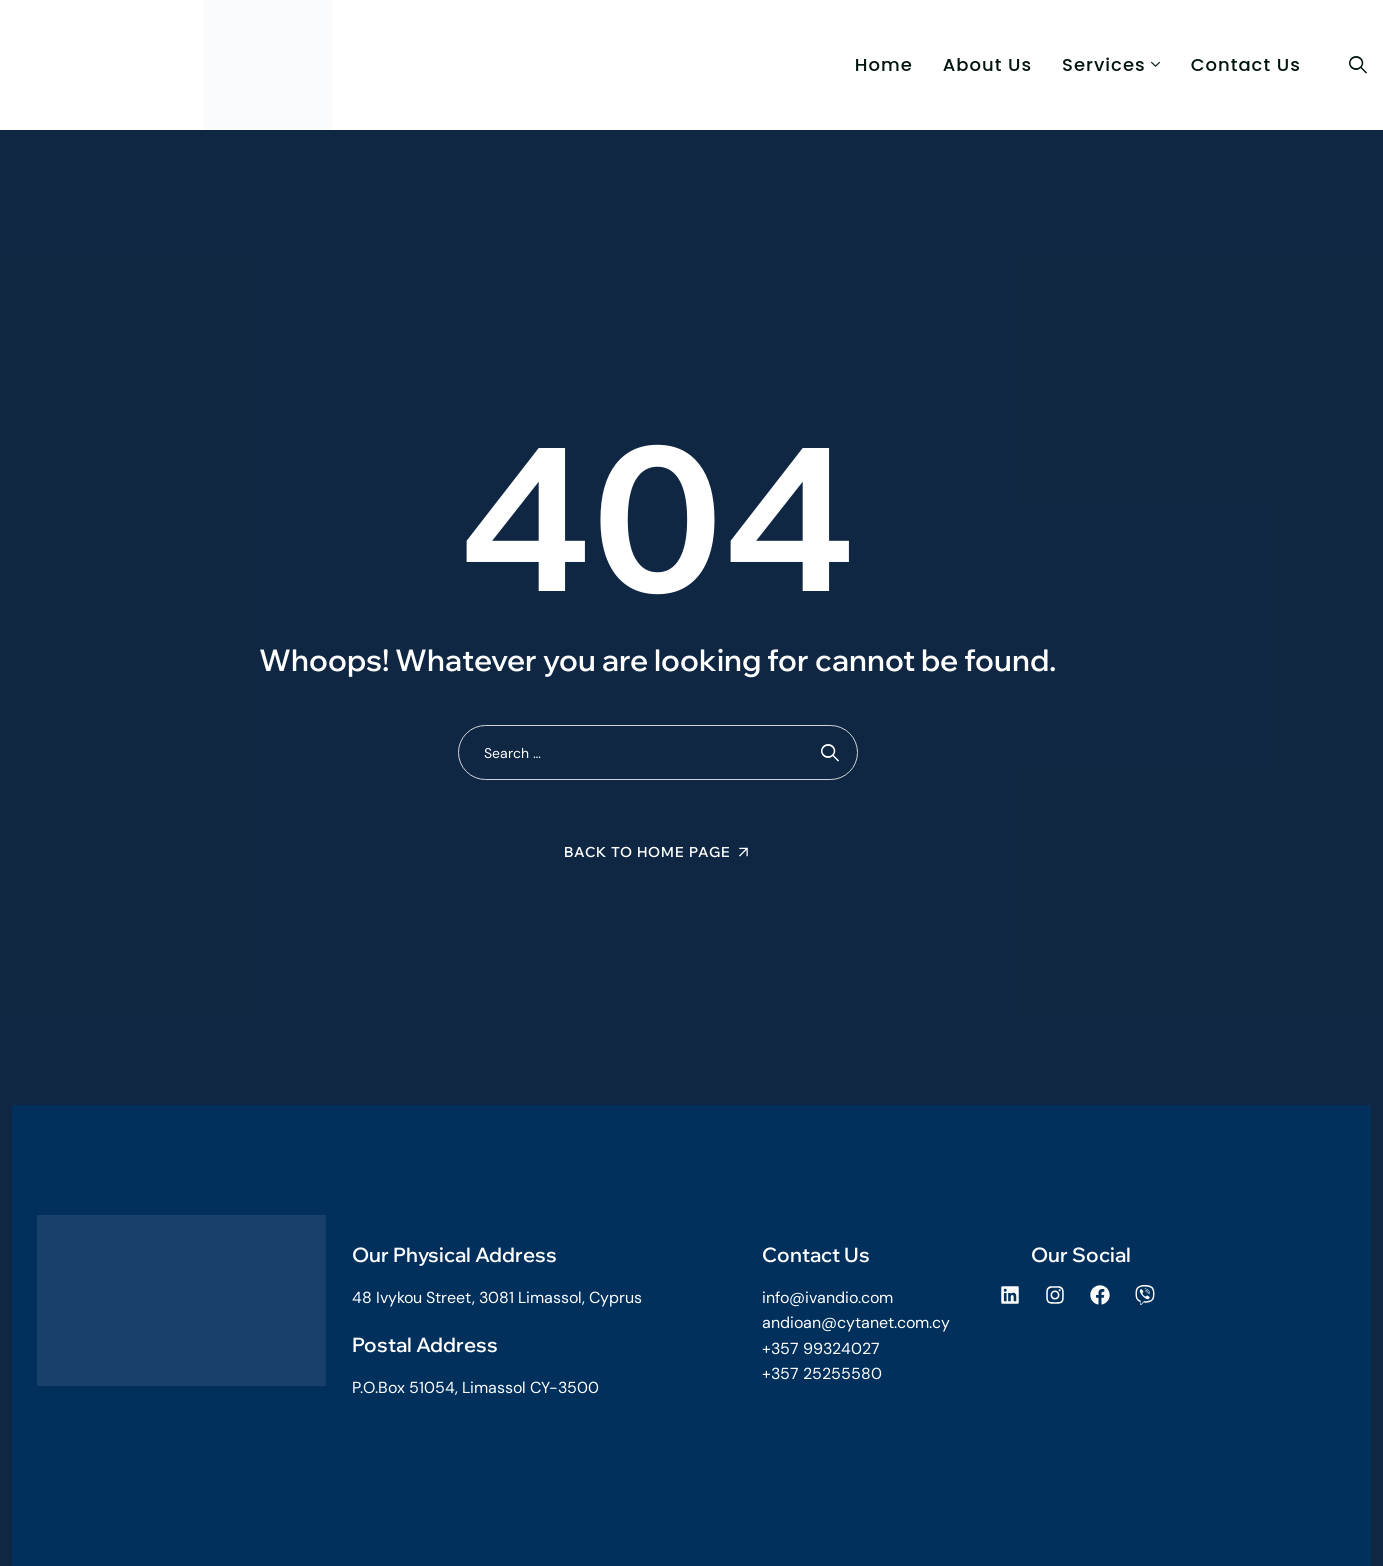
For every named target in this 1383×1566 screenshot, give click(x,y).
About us (987, 64)
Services (1104, 64)
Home (884, 64)
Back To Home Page (647, 852)
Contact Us (1246, 64)
